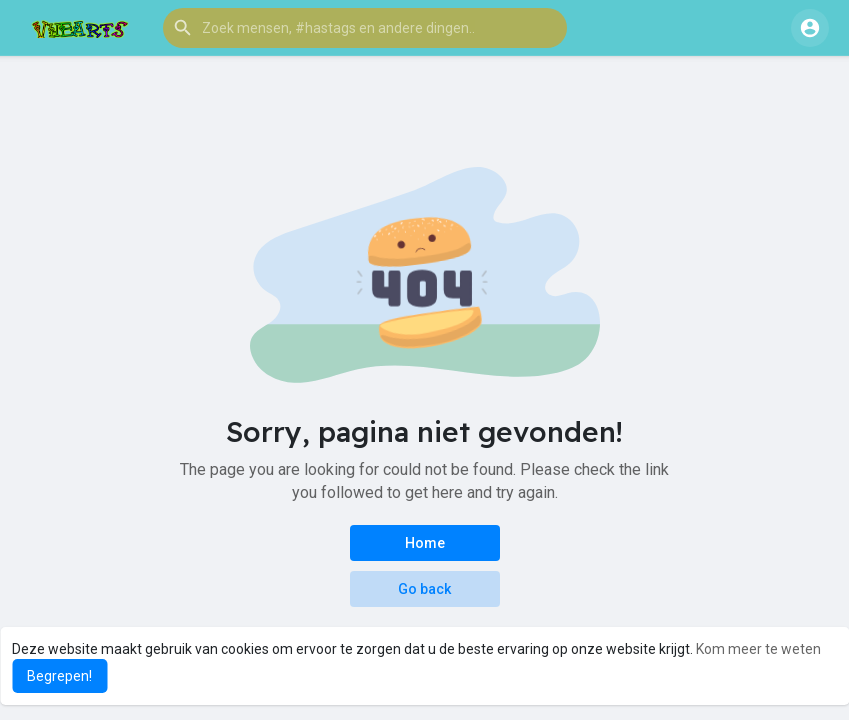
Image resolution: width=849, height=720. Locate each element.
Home (425, 543)
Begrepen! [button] (59, 676)
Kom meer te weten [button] (758, 649)
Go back (424, 589)
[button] (365, 28)
